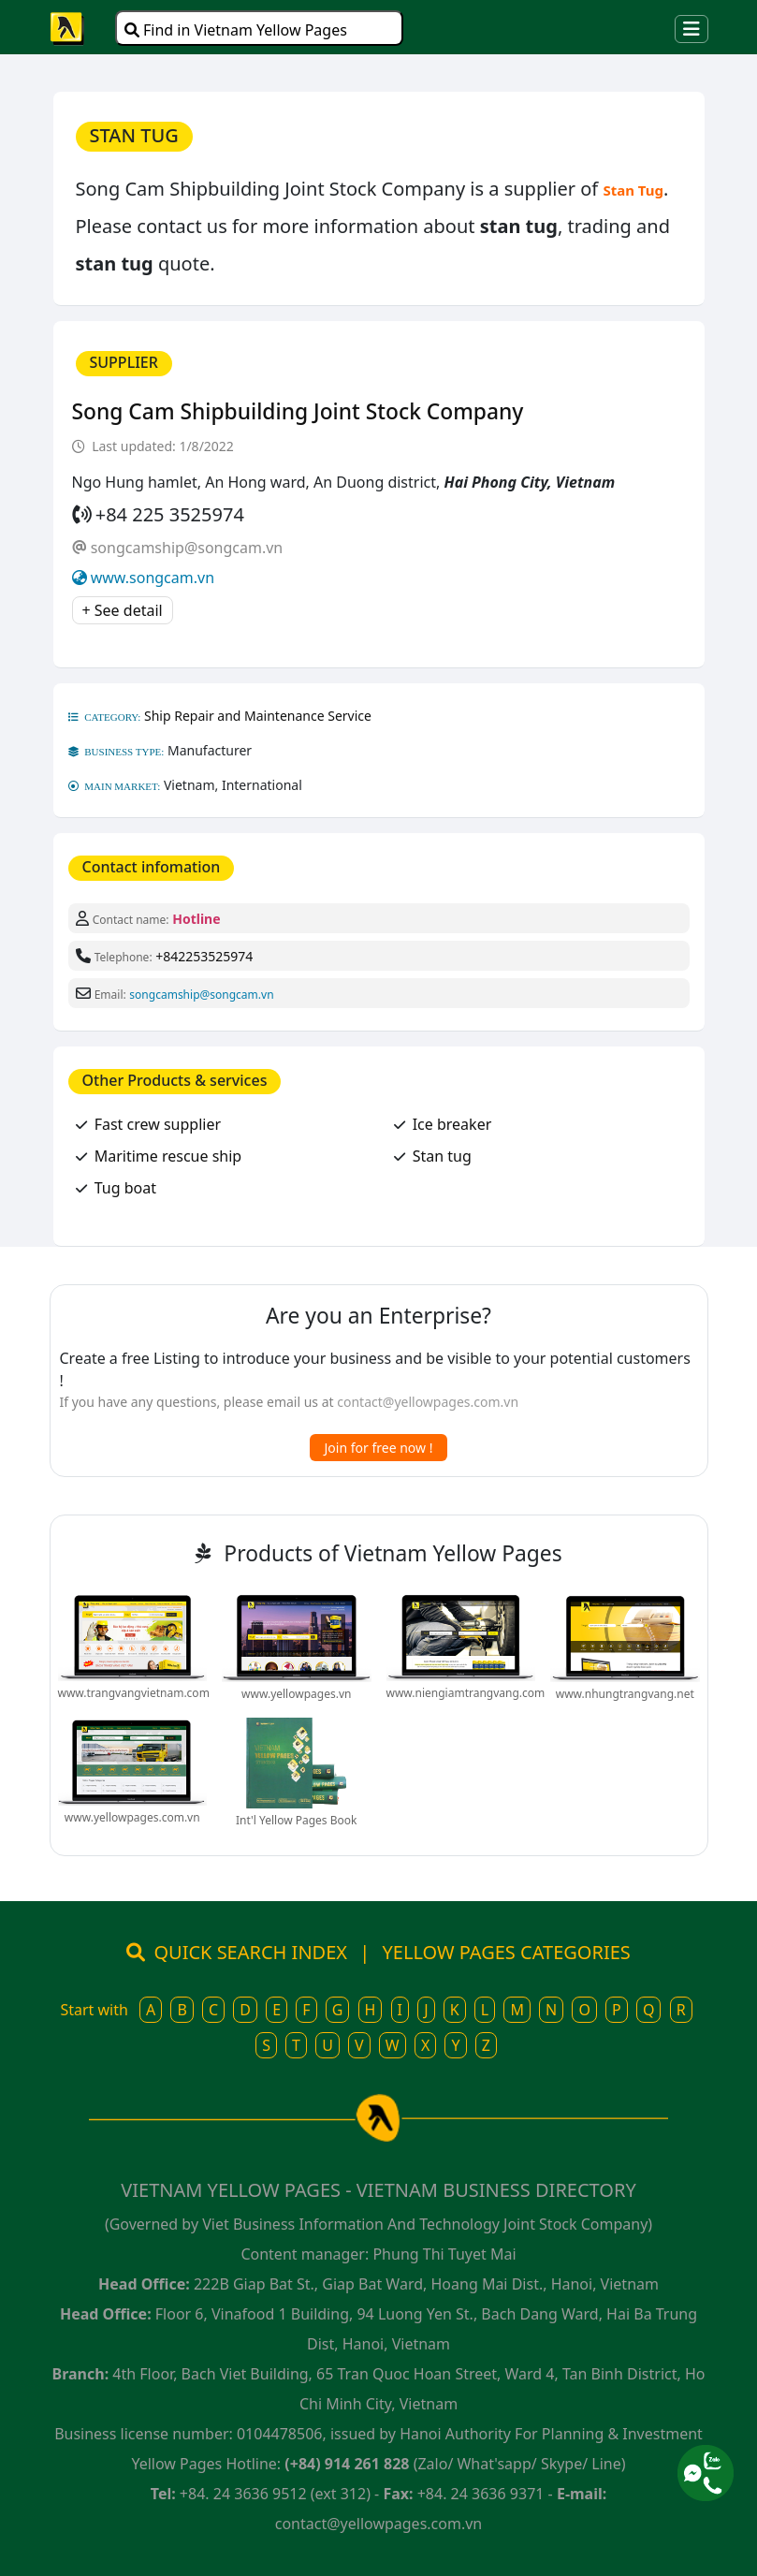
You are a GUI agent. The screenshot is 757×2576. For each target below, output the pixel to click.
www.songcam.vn (152, 577)
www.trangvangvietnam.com (134, 1693)
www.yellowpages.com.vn (132, 1817)
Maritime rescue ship (168, 1156)
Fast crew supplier (158, 1124)
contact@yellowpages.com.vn (427, 1402)
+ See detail (122, 610)
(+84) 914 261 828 (346, 2463)
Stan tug (442, 1156)
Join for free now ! (379, 1447)
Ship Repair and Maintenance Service (257, 715)
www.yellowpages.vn (296, 1694)
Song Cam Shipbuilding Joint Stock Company (298, 411)
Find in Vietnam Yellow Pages (235, 30)
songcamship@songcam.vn (187, 547)
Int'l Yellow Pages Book (296, 1820)
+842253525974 (204, 956)
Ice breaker (452, 1124)
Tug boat (125, 1188)
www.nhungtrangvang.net (625, 1694)
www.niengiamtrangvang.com (466, 1693)
